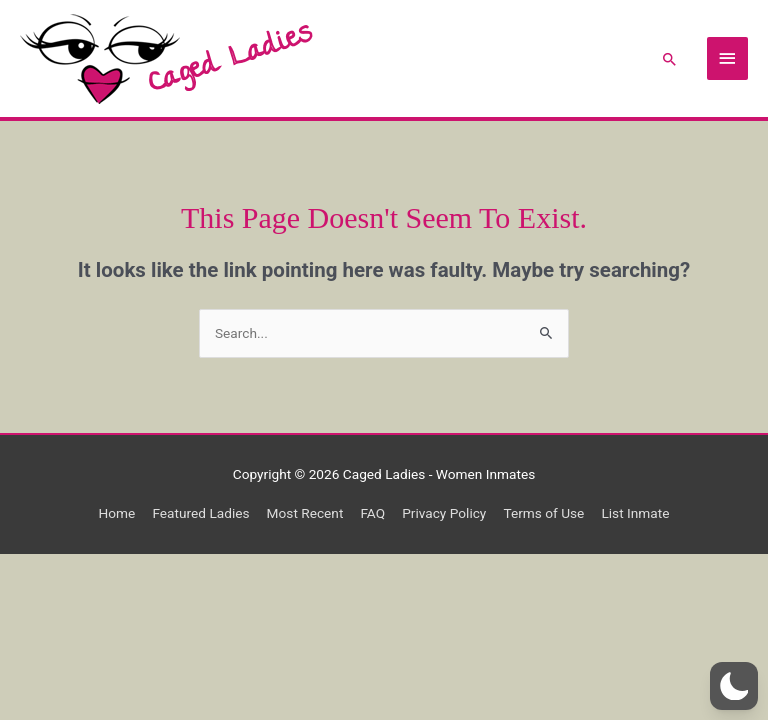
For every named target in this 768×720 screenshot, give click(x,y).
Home (117, 513)
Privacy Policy (444, 513)
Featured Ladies (200, 513)
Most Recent (305, 513)
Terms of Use (543, 513)
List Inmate (635, 513)
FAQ (372, 513)
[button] (670, 59)
